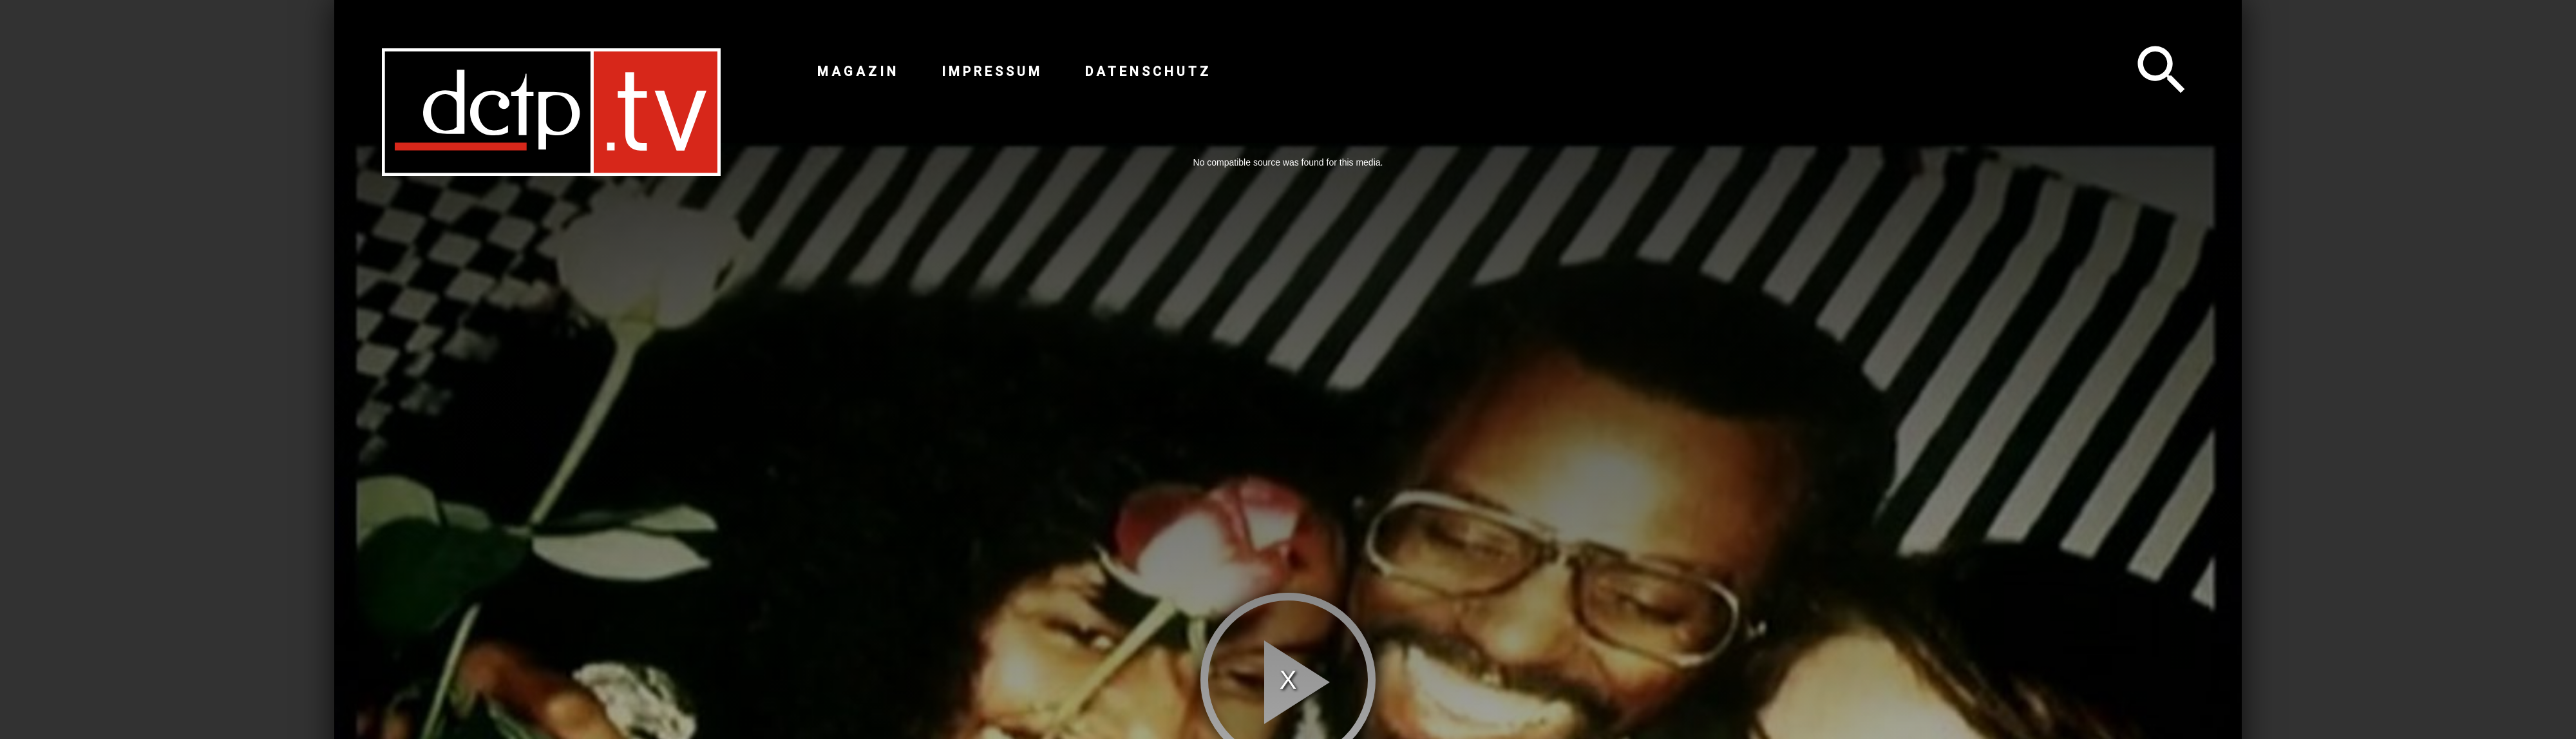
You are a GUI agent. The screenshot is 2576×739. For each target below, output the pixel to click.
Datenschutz (1148, 71)
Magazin (858, 71)
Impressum (992, 71)
